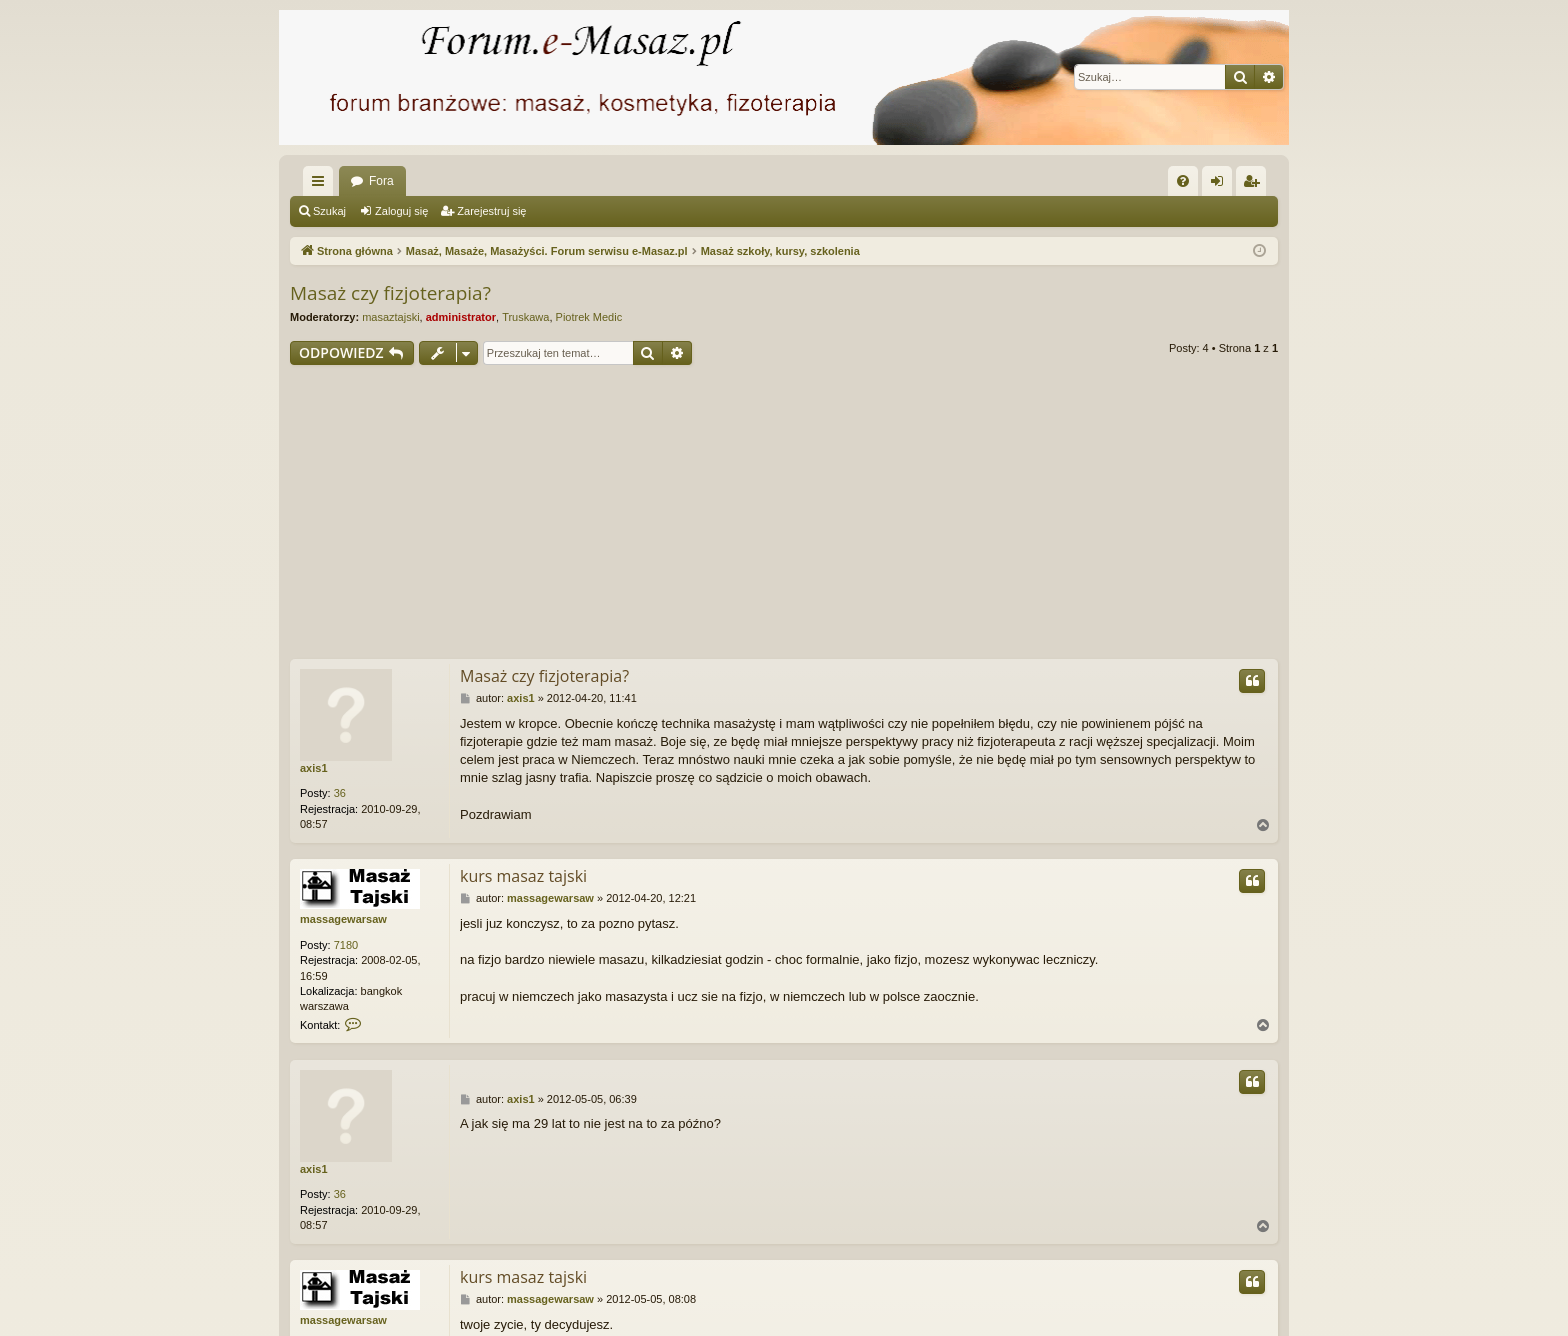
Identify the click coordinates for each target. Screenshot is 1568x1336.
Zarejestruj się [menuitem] (1255, 185)
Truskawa (525, 317)
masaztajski (390, 317)
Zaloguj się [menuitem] (1221, 185)
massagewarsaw (343, 919)
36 (340, 793)
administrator (461, 317)
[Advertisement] (784, 515)
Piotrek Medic (589, 317)
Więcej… (322, 185)
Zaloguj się (401, 211)
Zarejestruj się (491, 211)
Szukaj (329, 211)
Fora (381, 181)
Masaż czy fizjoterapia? (390, 293)
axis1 (314, 768)
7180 (346, 945)
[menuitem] (1183, 181)
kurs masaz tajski (523, 876)
